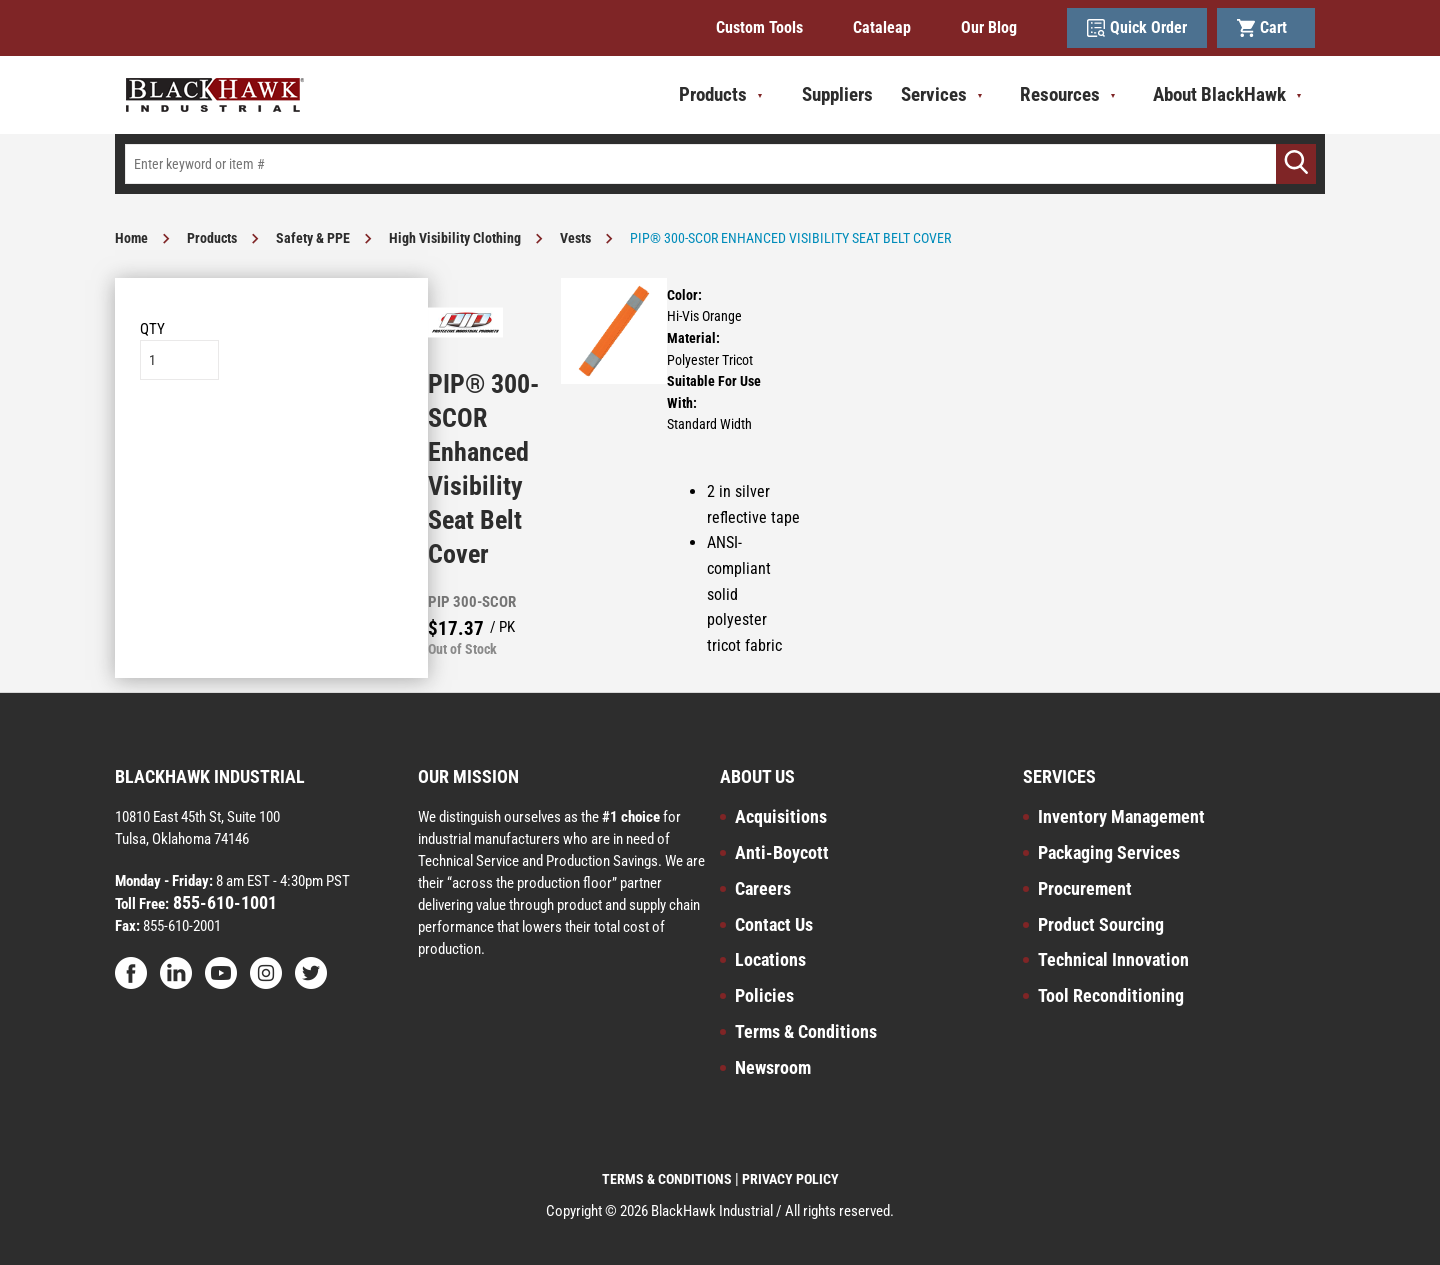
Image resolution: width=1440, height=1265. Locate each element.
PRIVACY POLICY (790, 1179)
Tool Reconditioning (1111, 995)
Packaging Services (1109, 852)
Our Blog (989, 27)
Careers (763, 888)
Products (212, 238)
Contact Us (774, 924)
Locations (770, 959)
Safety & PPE (313, 238)
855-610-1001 (223, 902)
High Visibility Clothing (455, 238)
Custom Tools (759, 27)
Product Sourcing (1101, 924)
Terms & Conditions (806, 1031)
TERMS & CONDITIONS (667, 1179)
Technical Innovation (1113, 959)
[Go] (1296, 164)
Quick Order (1137, 28)
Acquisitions (781, 816)
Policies (764, 995)
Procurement (1085, 888)
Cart (1266, 28)
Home (131, 238)
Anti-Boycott (782, 852)
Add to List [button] (271, 440)
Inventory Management (1121, 816)
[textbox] (720, 164)
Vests (575, 238)
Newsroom (773, 1067)
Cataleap (882, 27)
